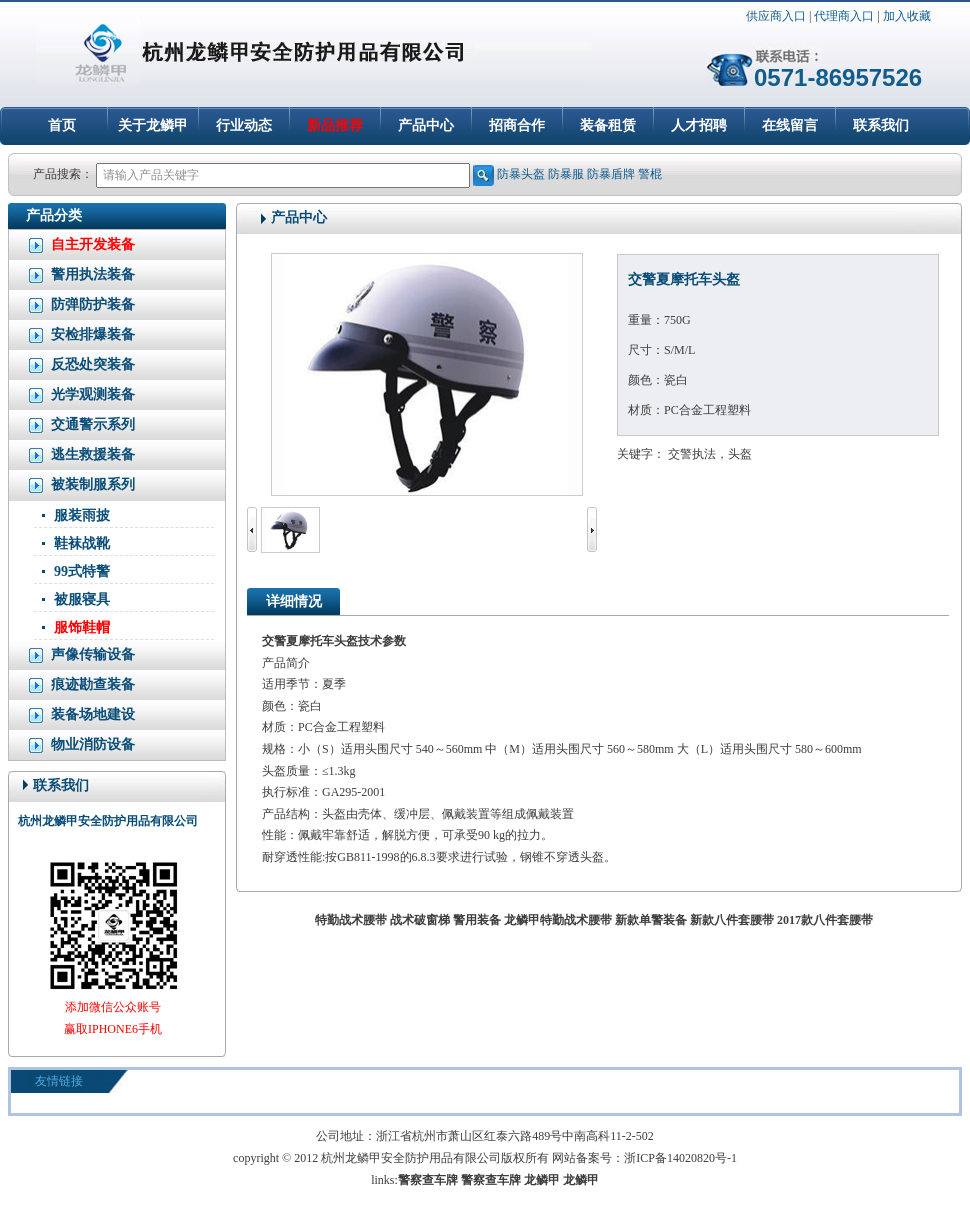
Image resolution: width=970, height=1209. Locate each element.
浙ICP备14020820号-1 (680, 1158)
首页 (62, 125)
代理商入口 (844, 16)
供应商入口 (776, 16)
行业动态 (244, 125)
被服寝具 (82, 599)
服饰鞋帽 (82, 627)
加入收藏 (907, 16)
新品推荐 (335, 125)
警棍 (650, 174)
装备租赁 (608, 125)
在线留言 (790, 125)
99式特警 (82, 571)
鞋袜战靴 (82, 543)
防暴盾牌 (611, 174)
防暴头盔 (521, 174)
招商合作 (517, 125)
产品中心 (426, 125)
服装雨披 (82, 515)
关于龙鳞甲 (153, 125)
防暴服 (566, 174)
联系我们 (881, 125)
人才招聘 (699, 125)
